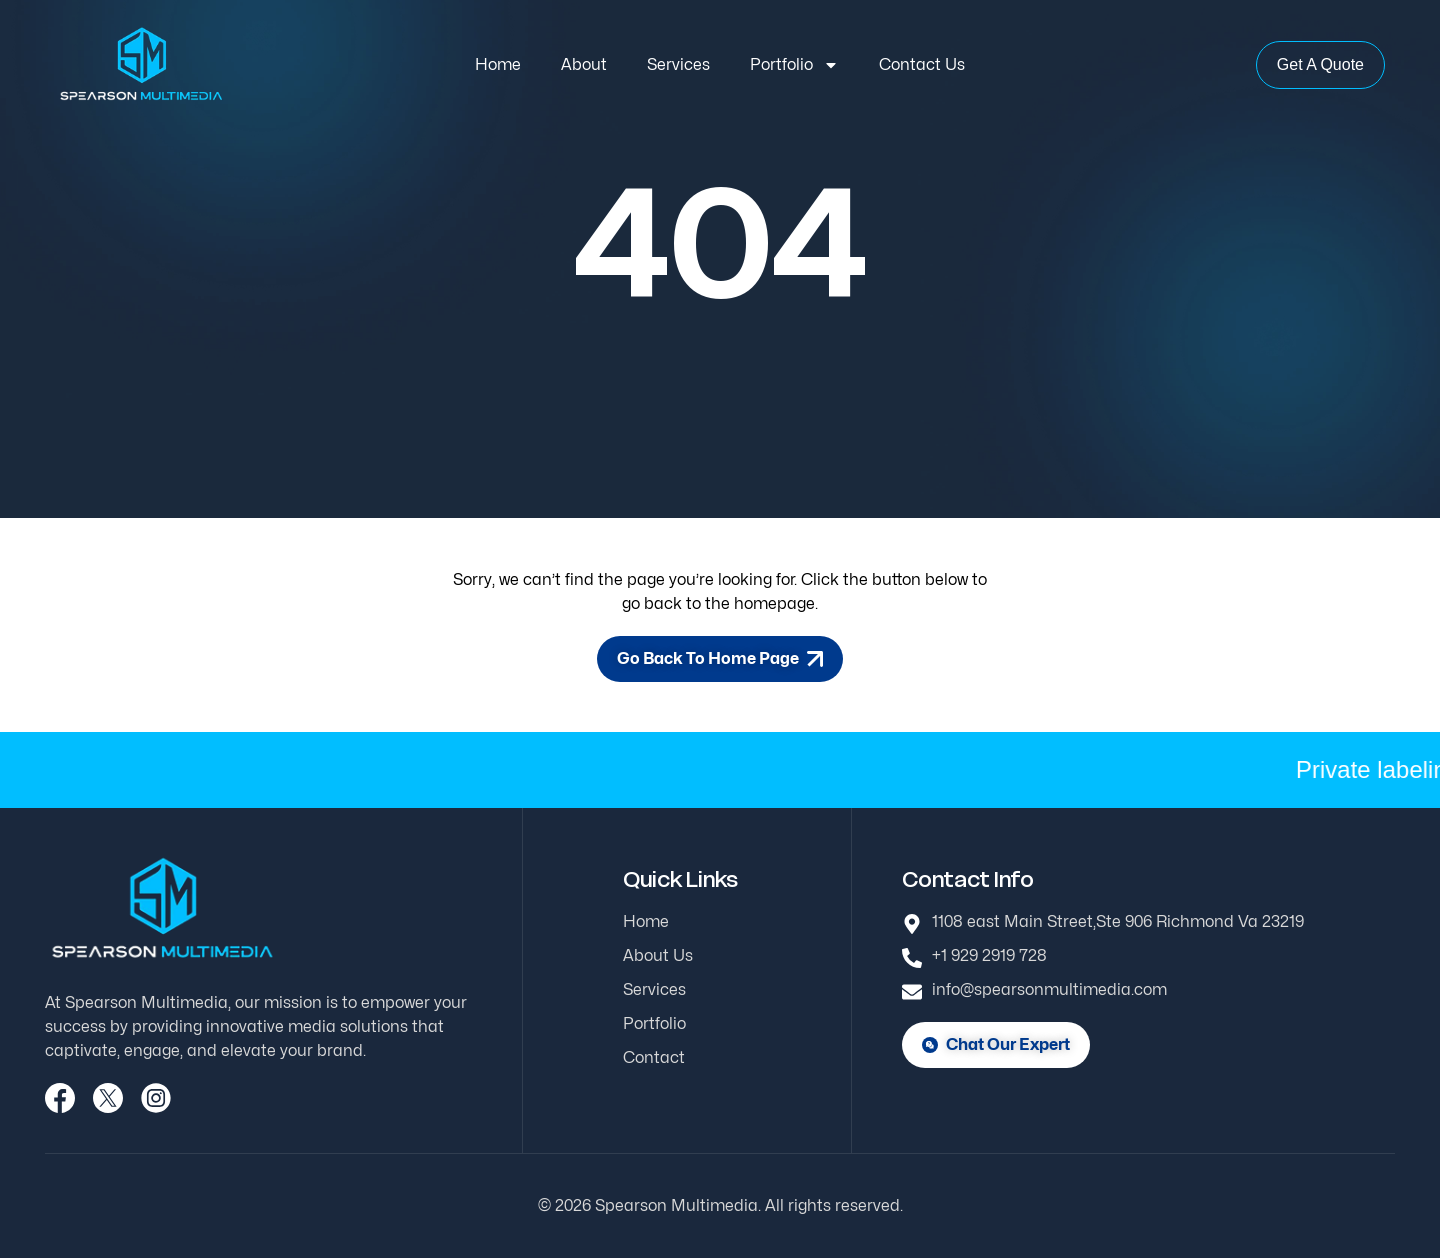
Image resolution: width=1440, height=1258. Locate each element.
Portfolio (794, 65)
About (584, 64)
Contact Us (922, 64)
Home (498, 64)
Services (678, 64)
